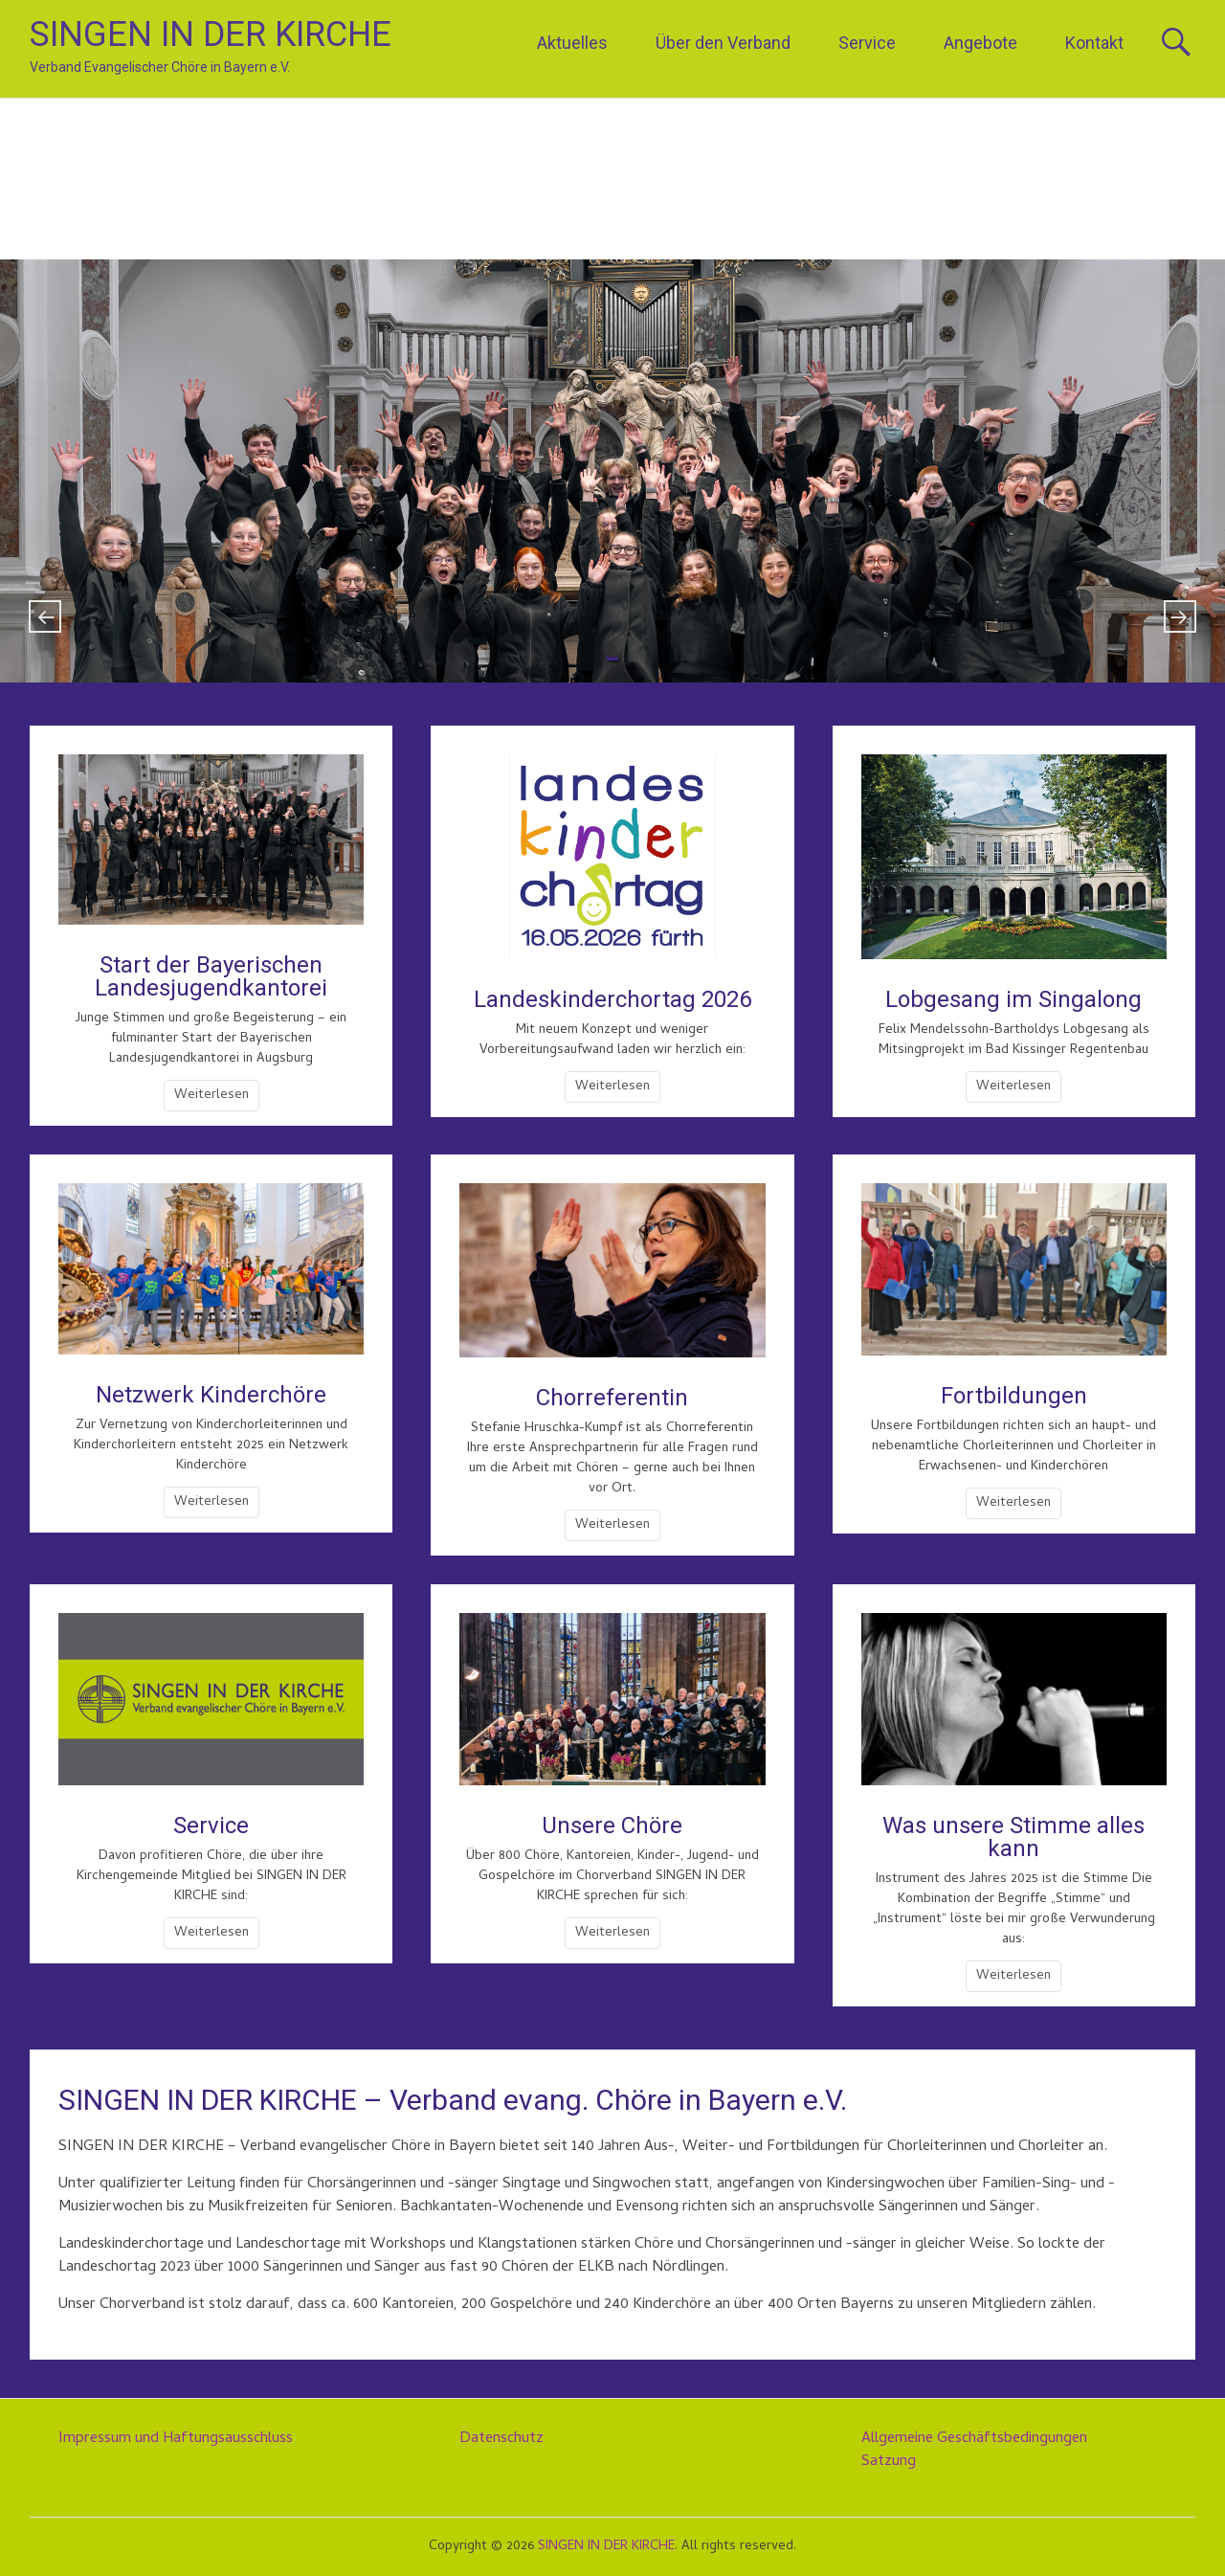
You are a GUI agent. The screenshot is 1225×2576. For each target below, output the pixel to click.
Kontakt (1094, 43)
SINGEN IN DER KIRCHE (210, 34)
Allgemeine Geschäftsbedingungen (974, 2439)
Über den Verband (723, 43)
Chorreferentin (612, 1397)
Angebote (980, 43)
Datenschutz (501, 2439)
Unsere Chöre (612, 1825)
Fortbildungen (1014, 1395)
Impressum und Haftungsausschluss (175, 2439)
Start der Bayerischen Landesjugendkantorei (211, 976)
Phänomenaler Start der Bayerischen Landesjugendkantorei (613, 469)
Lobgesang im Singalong (1013, 999)
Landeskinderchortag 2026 (612, 999)
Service (867, 43)
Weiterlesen (211, 1096)
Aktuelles (572, 43)
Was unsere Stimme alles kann (1013, 1837)
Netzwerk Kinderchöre (211, 1394)
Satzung (888, 2462)
